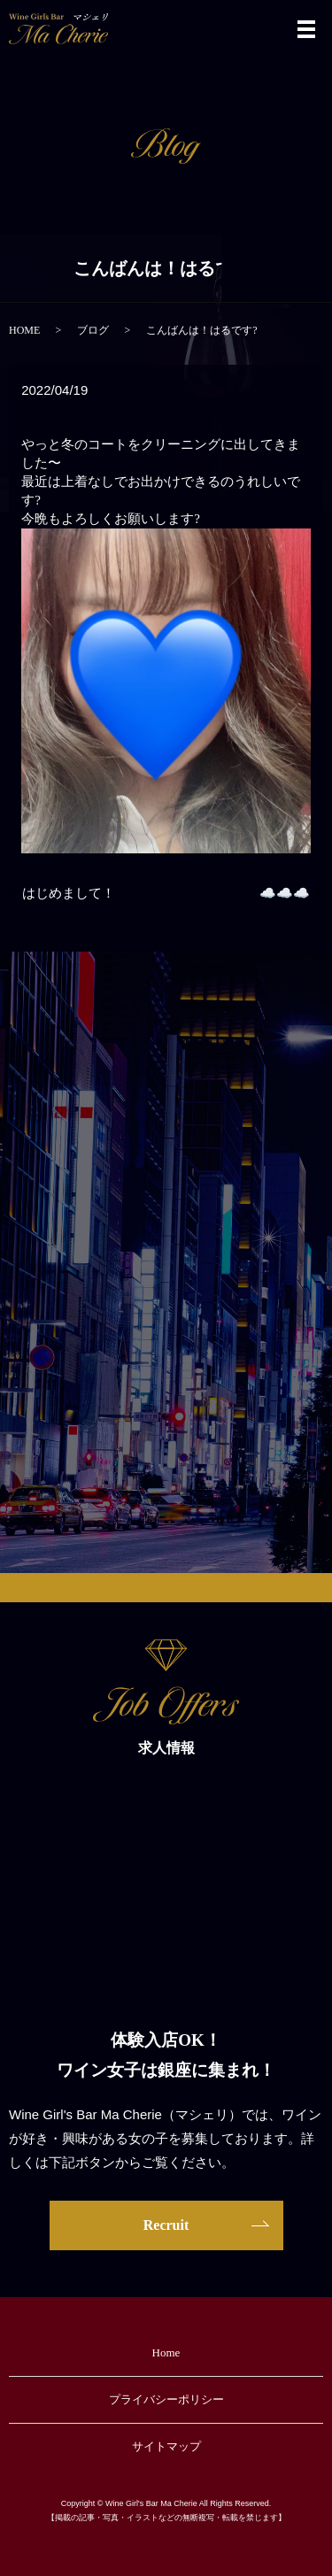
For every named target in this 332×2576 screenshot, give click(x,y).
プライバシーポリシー (166, 2399)
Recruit (166, 2225)
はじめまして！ (68, 893)
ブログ (93, 330)
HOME (24, 330)
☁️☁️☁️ (284, 893)
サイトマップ (166, 2446)
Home (166, 2352)
